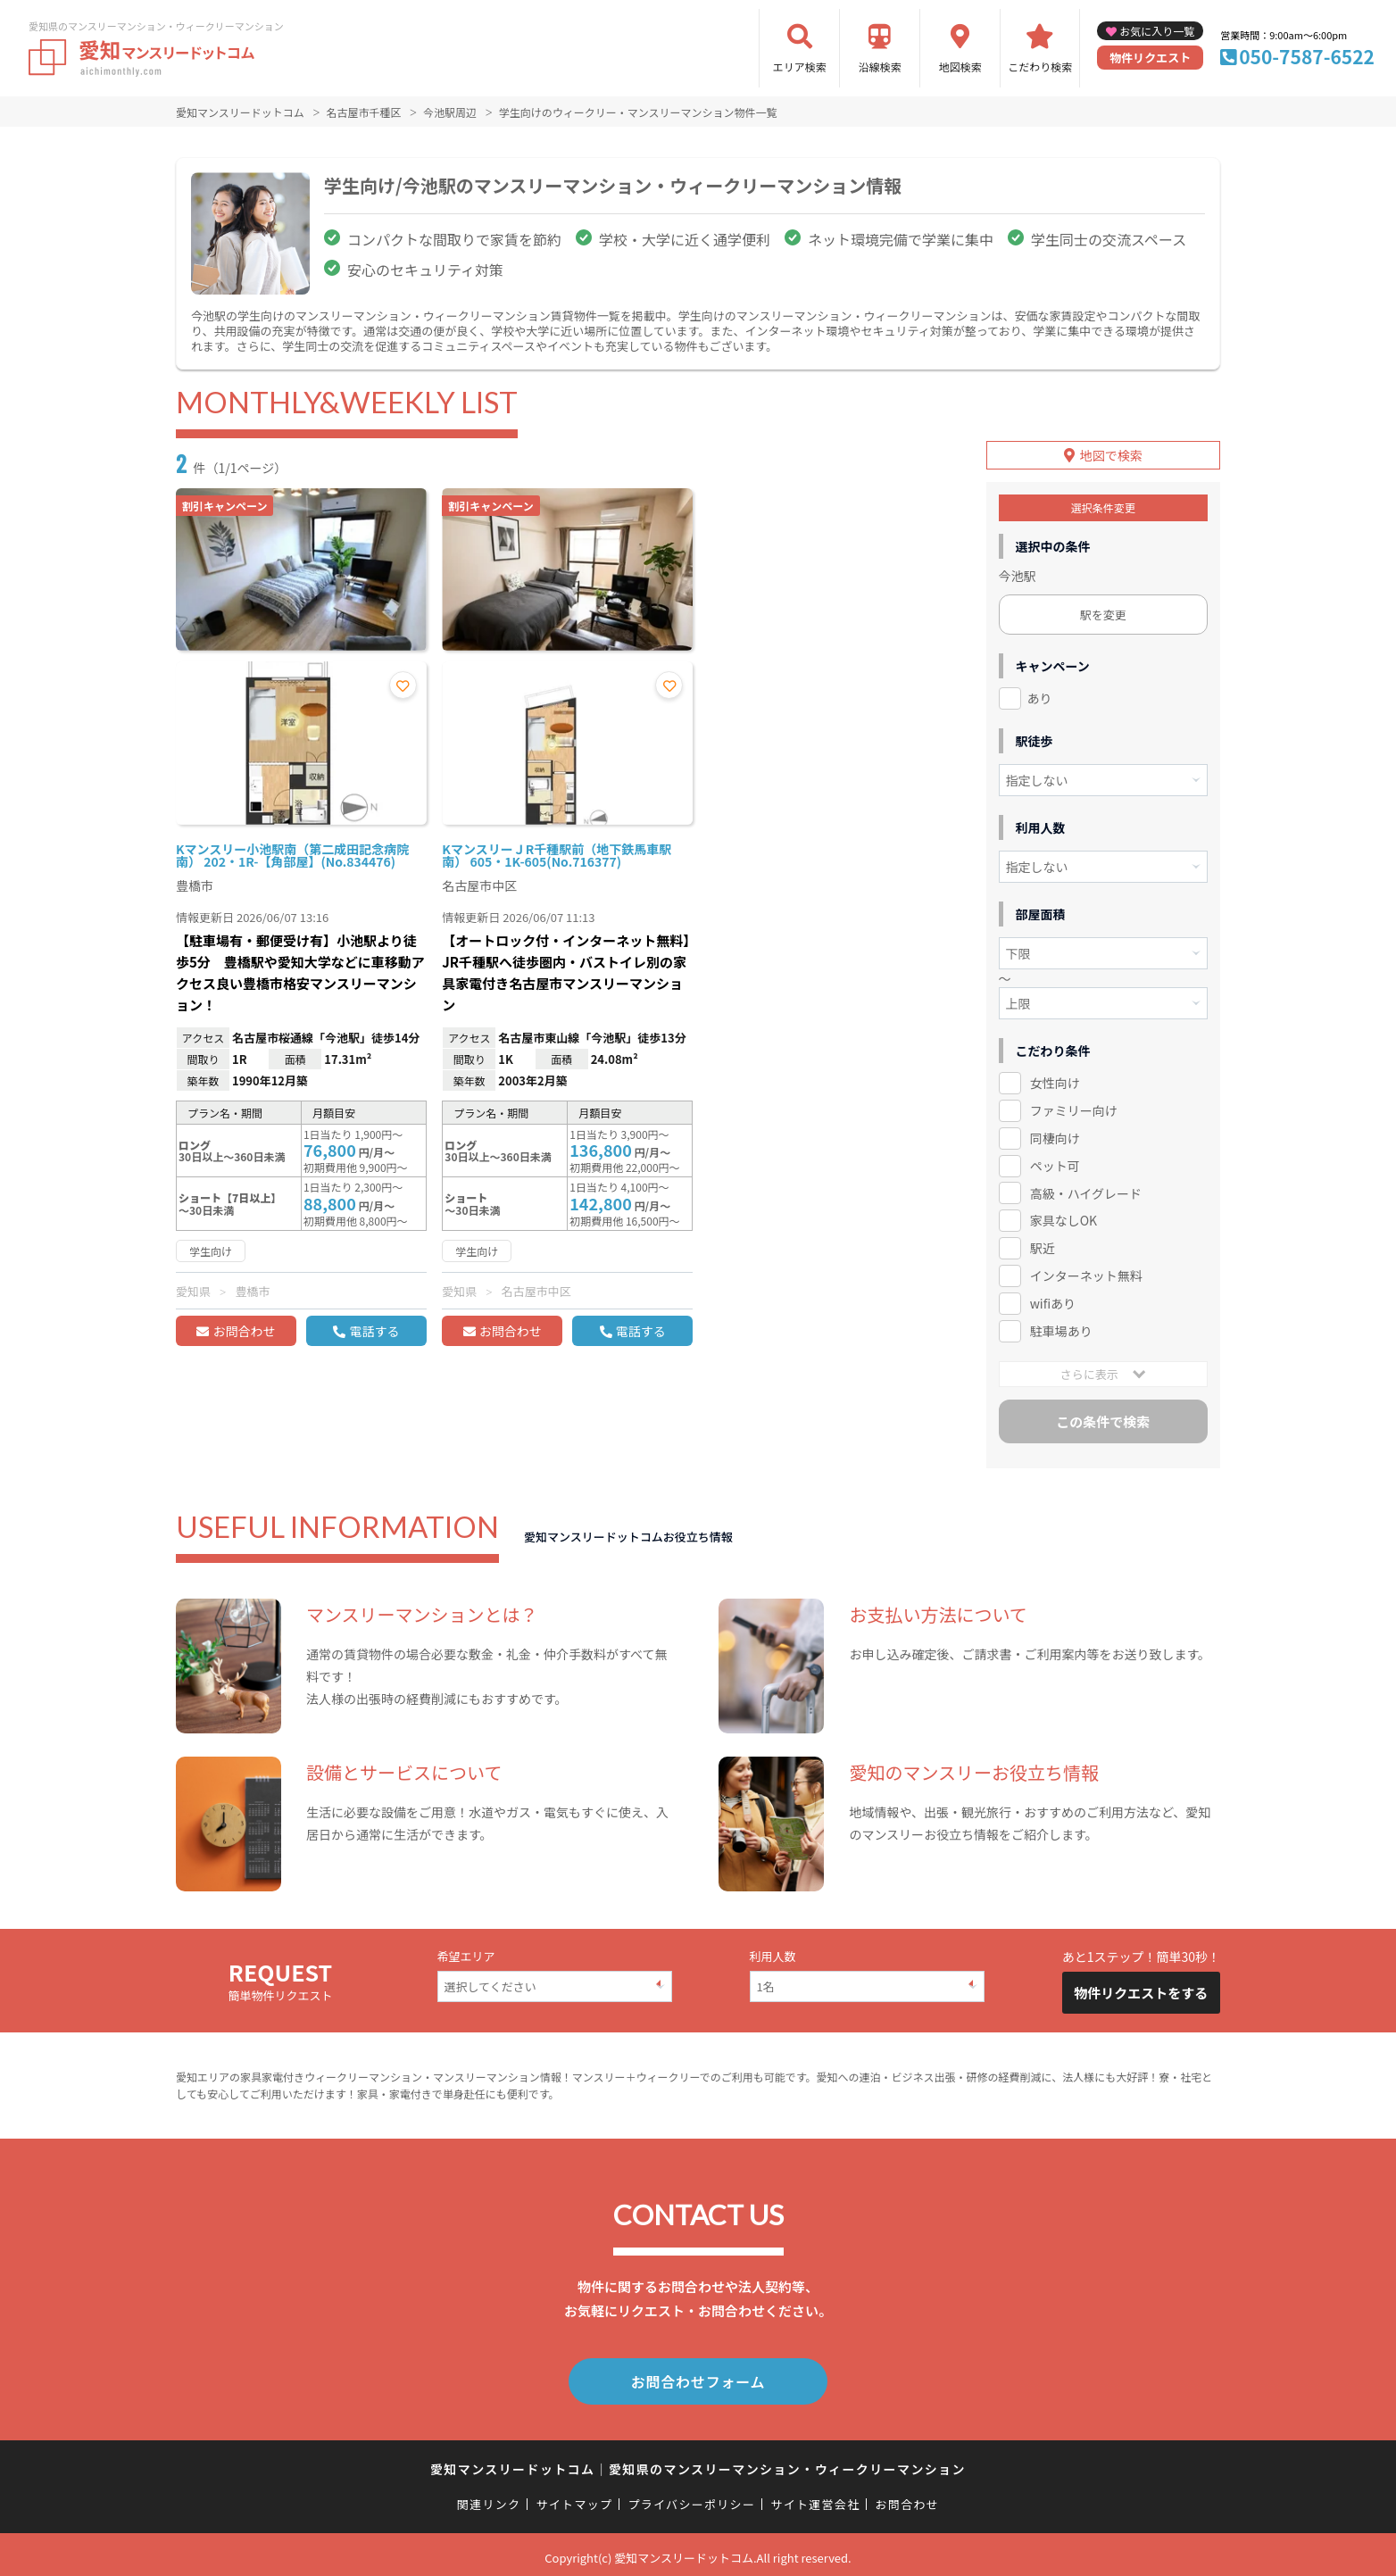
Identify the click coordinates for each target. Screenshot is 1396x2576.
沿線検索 (880, 66)
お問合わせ (243, 1331)
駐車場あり (1061, 1328)
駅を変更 (1103, 611)
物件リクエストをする (1141, 1990)
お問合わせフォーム (698, 2377)
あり (1039, 695)
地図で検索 (1111, 452)
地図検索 (960, 66)
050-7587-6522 (1307, 56)
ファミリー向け (1074, 1108)
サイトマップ (574, 2498)
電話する (374, 1331)
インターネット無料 (1086, 1273)
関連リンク (489, 2498)
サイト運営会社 (815, 2498)
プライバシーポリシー (691, 2498)
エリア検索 (800, 66)
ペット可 (1055, 1162)
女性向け (1055, 1080)
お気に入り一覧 (1156, 30)
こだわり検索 (1040, 66)
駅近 (1042, 1245)
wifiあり (1053, 1300)
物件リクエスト (1150, 57)
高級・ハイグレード (1086, 1190)
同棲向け (1055, 1135)
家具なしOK (1063, 1217)
